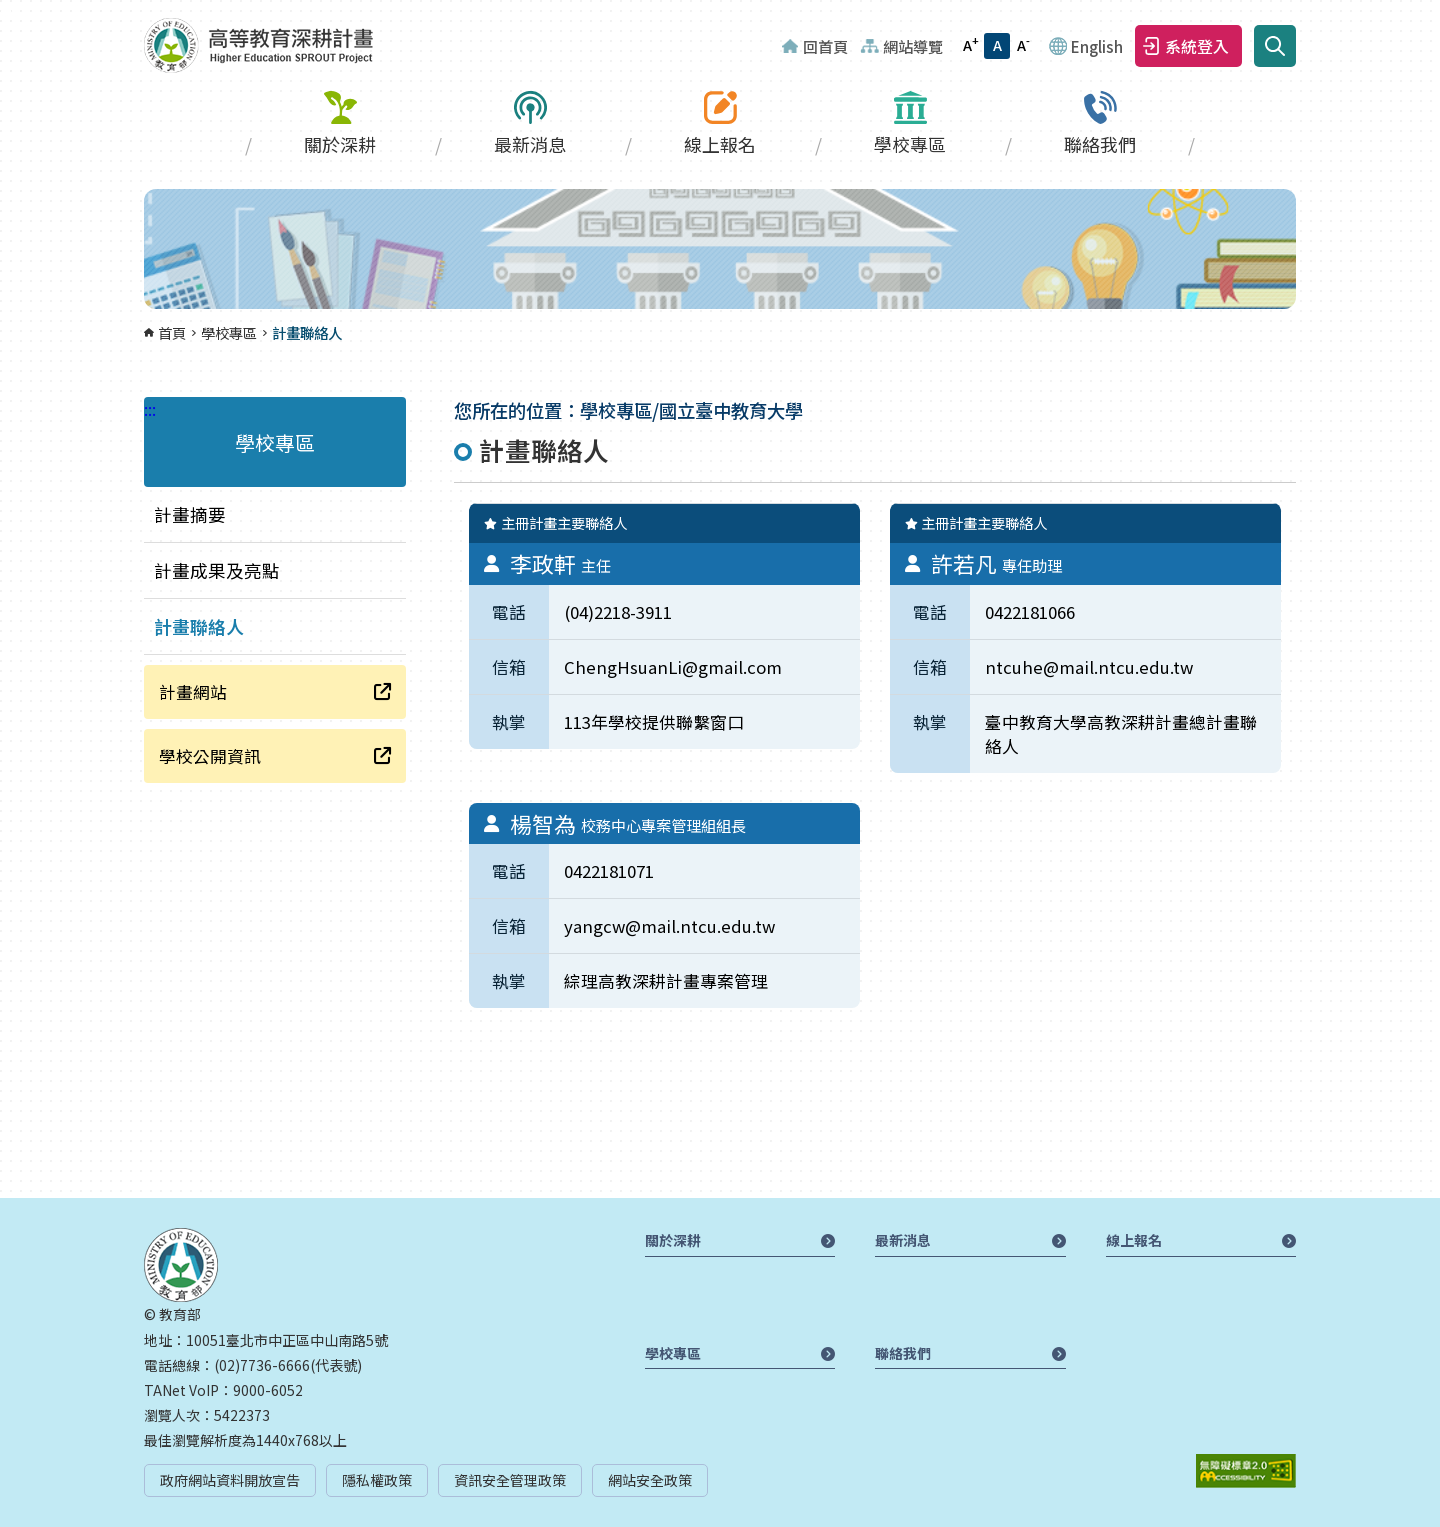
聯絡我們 (1100, 144)
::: (6, 12)
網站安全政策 (650, 1480)
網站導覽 (913, 46)
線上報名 (720, 144)
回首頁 (825, 46)
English (1097, 46)
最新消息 (530, 144)
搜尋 (1275, 46)
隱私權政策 (377, 1480)
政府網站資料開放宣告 (230, 1480)
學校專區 (910, 144)
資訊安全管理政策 (510, 1480)
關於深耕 (340, 144)
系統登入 (1197, 46)
